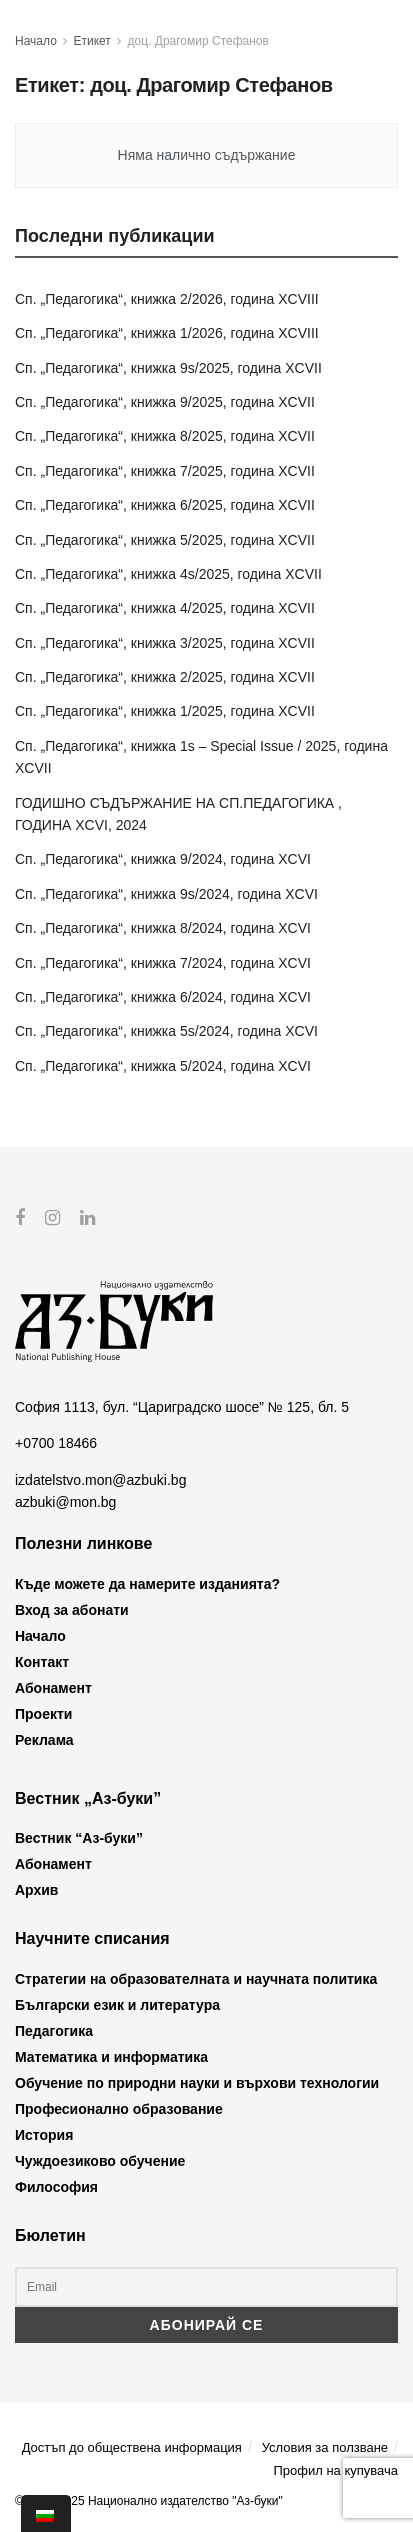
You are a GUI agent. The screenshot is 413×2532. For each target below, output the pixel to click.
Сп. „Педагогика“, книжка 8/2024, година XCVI (163, 928)
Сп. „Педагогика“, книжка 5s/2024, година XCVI (166, 1031)
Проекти (43, 1714)
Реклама (44, 1740)
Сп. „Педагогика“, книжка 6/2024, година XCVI (163, 997)
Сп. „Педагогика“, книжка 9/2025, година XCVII (165, 402)
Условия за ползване (325, 2447)
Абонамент (53, 1688)
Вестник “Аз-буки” (79, 1838)
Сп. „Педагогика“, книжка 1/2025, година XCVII (165, 711)
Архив (36, 1890)
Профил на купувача (335, 2470)
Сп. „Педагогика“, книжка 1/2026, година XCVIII (167, 333)
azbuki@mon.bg (65, 1502)
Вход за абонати (72, 1610)
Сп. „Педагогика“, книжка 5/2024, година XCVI (163, 1066)
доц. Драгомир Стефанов (198, 41)
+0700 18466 (56, 1443)
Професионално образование (119, 2108)
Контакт (42, 1662)
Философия (56, 2186)
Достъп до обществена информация (132, 2447)
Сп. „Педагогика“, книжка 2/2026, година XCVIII (167, 299)
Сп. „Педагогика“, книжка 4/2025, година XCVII (165, 608)
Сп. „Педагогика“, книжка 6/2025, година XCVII (165, 505)
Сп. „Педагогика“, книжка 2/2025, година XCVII (165, 677)
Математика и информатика (111, 2056)
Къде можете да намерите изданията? (147, 1584)
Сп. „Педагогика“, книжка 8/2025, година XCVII (165, 436)
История (44, 2134)
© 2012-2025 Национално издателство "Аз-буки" (149, 2500)
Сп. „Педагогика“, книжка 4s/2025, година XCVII (168, 574)
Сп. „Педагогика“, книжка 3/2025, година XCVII (165, 643)
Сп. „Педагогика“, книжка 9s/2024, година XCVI (166, 894)
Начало (36, 41)
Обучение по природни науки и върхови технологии (197, 2082)
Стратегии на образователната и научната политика (196, 1978)
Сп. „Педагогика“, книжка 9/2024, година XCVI (163, 859)
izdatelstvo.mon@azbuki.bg (100, 1479)
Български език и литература (117, 2004)
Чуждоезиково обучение (100, 2160)
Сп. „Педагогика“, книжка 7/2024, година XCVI (163, 963)
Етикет (92, 41)
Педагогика (54, 2030)
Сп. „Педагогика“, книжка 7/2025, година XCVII (165, 471)
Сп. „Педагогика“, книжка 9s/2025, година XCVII (168, 368)
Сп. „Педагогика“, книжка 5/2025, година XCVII (165, 540)
